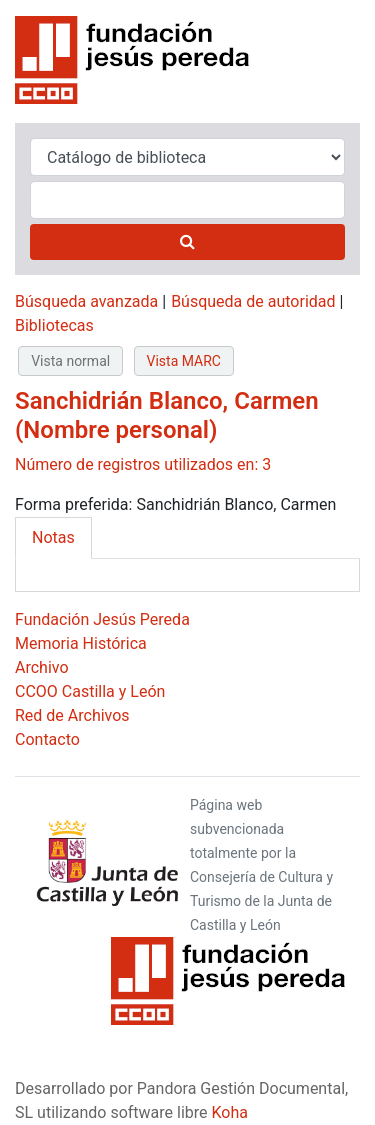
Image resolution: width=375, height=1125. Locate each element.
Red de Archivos (72, 715)
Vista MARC (184, 361)
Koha (230, 1112)
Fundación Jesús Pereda (102, 619)
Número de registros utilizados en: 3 (143, 464)
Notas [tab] (53, 537)
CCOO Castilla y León (90, 691)
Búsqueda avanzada (86, 301)
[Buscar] (187, 242)
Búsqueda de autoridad (253, 301)
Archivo (42, 667)
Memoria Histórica (81, 643)
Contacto (47, 739)
